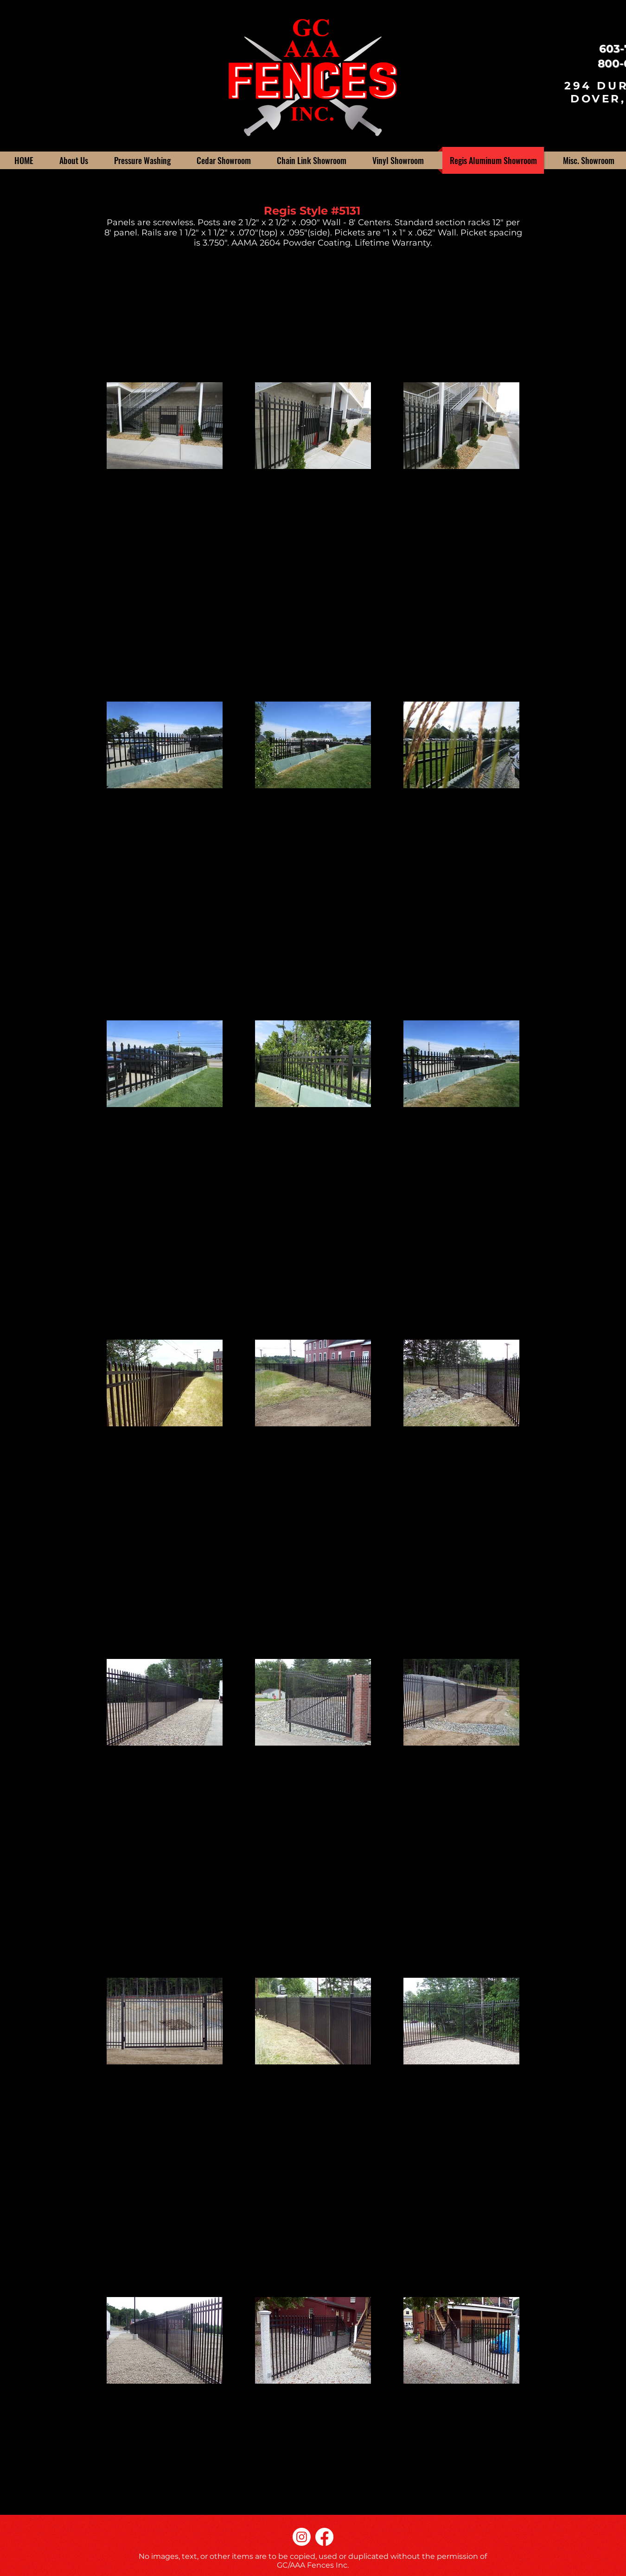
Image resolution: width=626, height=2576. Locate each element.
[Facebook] (324, 2537)
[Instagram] (302, 2537)
